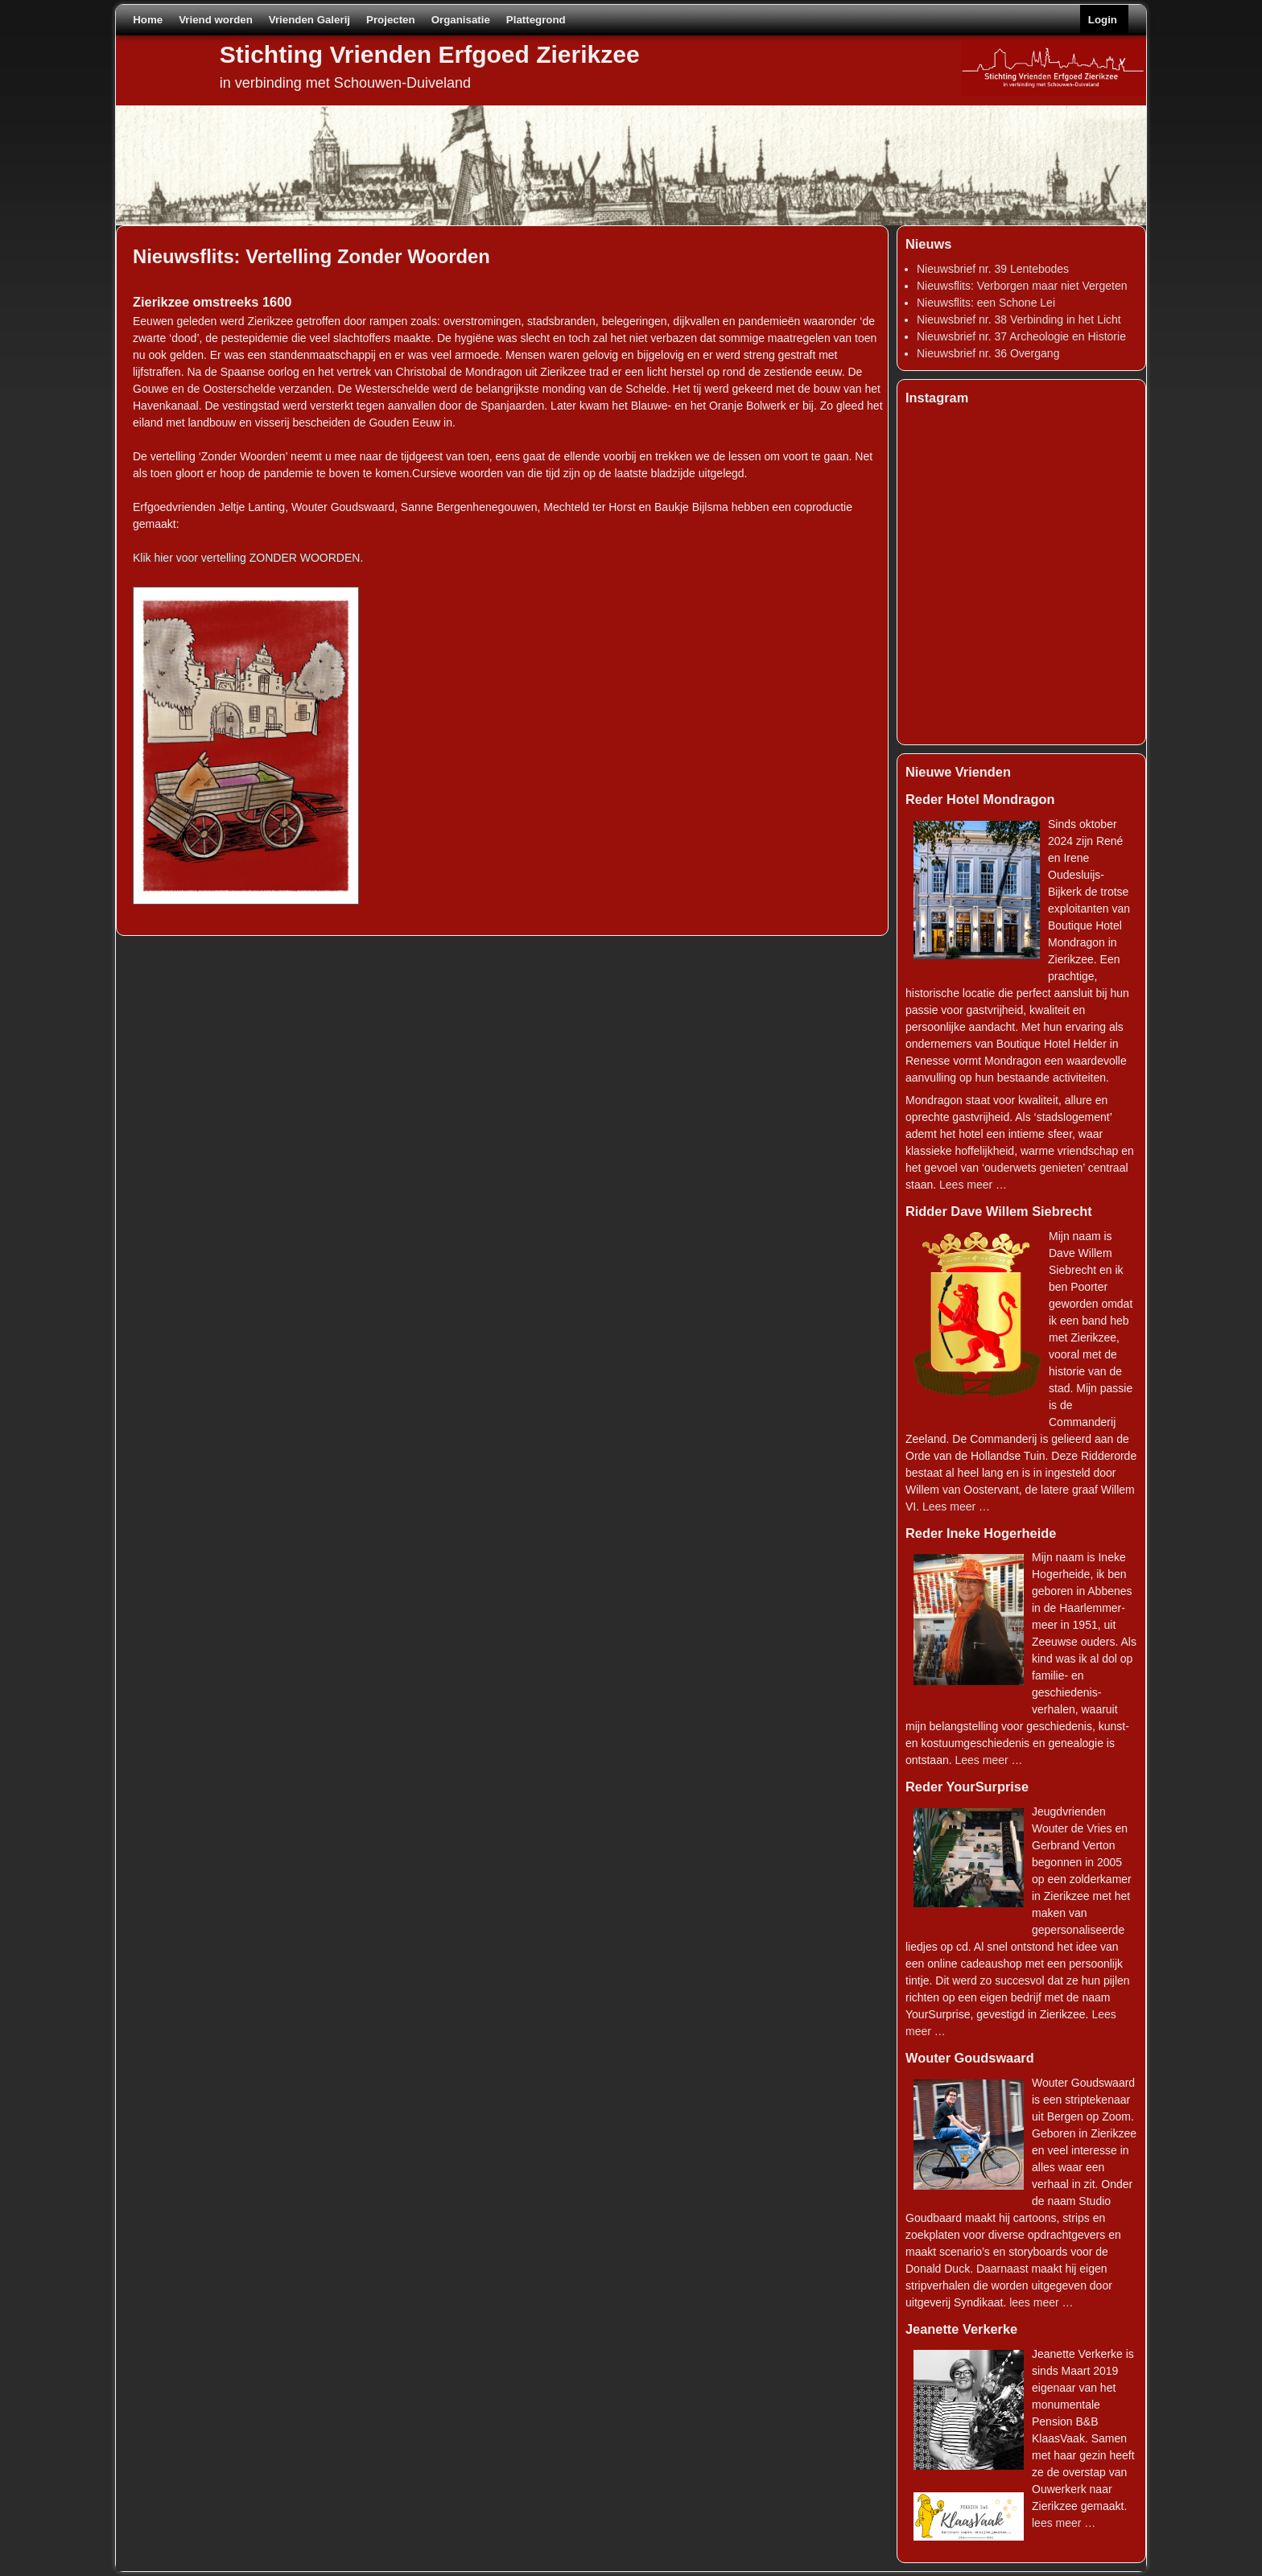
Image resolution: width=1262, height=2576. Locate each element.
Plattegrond (536, 20)
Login (1102, 20)
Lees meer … (973, 1184)
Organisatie (460, 20)
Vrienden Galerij (309, 20)
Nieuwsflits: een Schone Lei (986, 302)
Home (148, 20)
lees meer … (1041, 2302)
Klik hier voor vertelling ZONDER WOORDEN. (248, 557)
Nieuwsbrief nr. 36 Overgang (988, 353)
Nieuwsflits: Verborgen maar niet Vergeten (1022, 285)
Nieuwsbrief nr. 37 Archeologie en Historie (1021, 336)
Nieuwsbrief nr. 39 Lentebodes (993, 268)
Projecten (390, 20)
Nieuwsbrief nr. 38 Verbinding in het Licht (1019, 319)
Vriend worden (216, 20)
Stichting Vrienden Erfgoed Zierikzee (430, 54)
